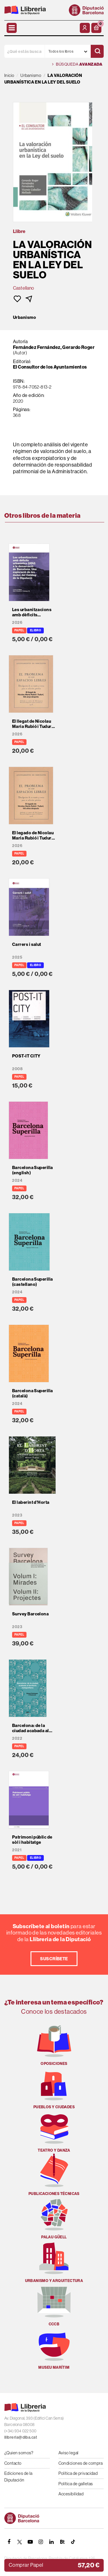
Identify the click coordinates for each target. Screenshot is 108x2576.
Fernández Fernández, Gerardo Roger (53, 347)
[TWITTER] (19, 2542)
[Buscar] (97, 51)
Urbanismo (24, 317)
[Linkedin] (51, 2542)
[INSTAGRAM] (41, 2542)
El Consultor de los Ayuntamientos (50, 367)
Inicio (9, 75)
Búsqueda (77, 64)
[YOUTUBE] (30, 2542)
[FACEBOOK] (9, 2542)
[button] (96, 28)
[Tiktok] (72, 2542)
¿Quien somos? (18, 2452)
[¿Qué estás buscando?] (24, 51)
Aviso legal (68, 2452)
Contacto (13, 2463)
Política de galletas (75, 2483)
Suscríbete (54, 1958)
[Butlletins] (62, 2542)
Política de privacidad (78, 2473)
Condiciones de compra (80, 2463)
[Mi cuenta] (85, 28)
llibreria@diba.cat (20, 2437)
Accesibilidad (71, 2494)
